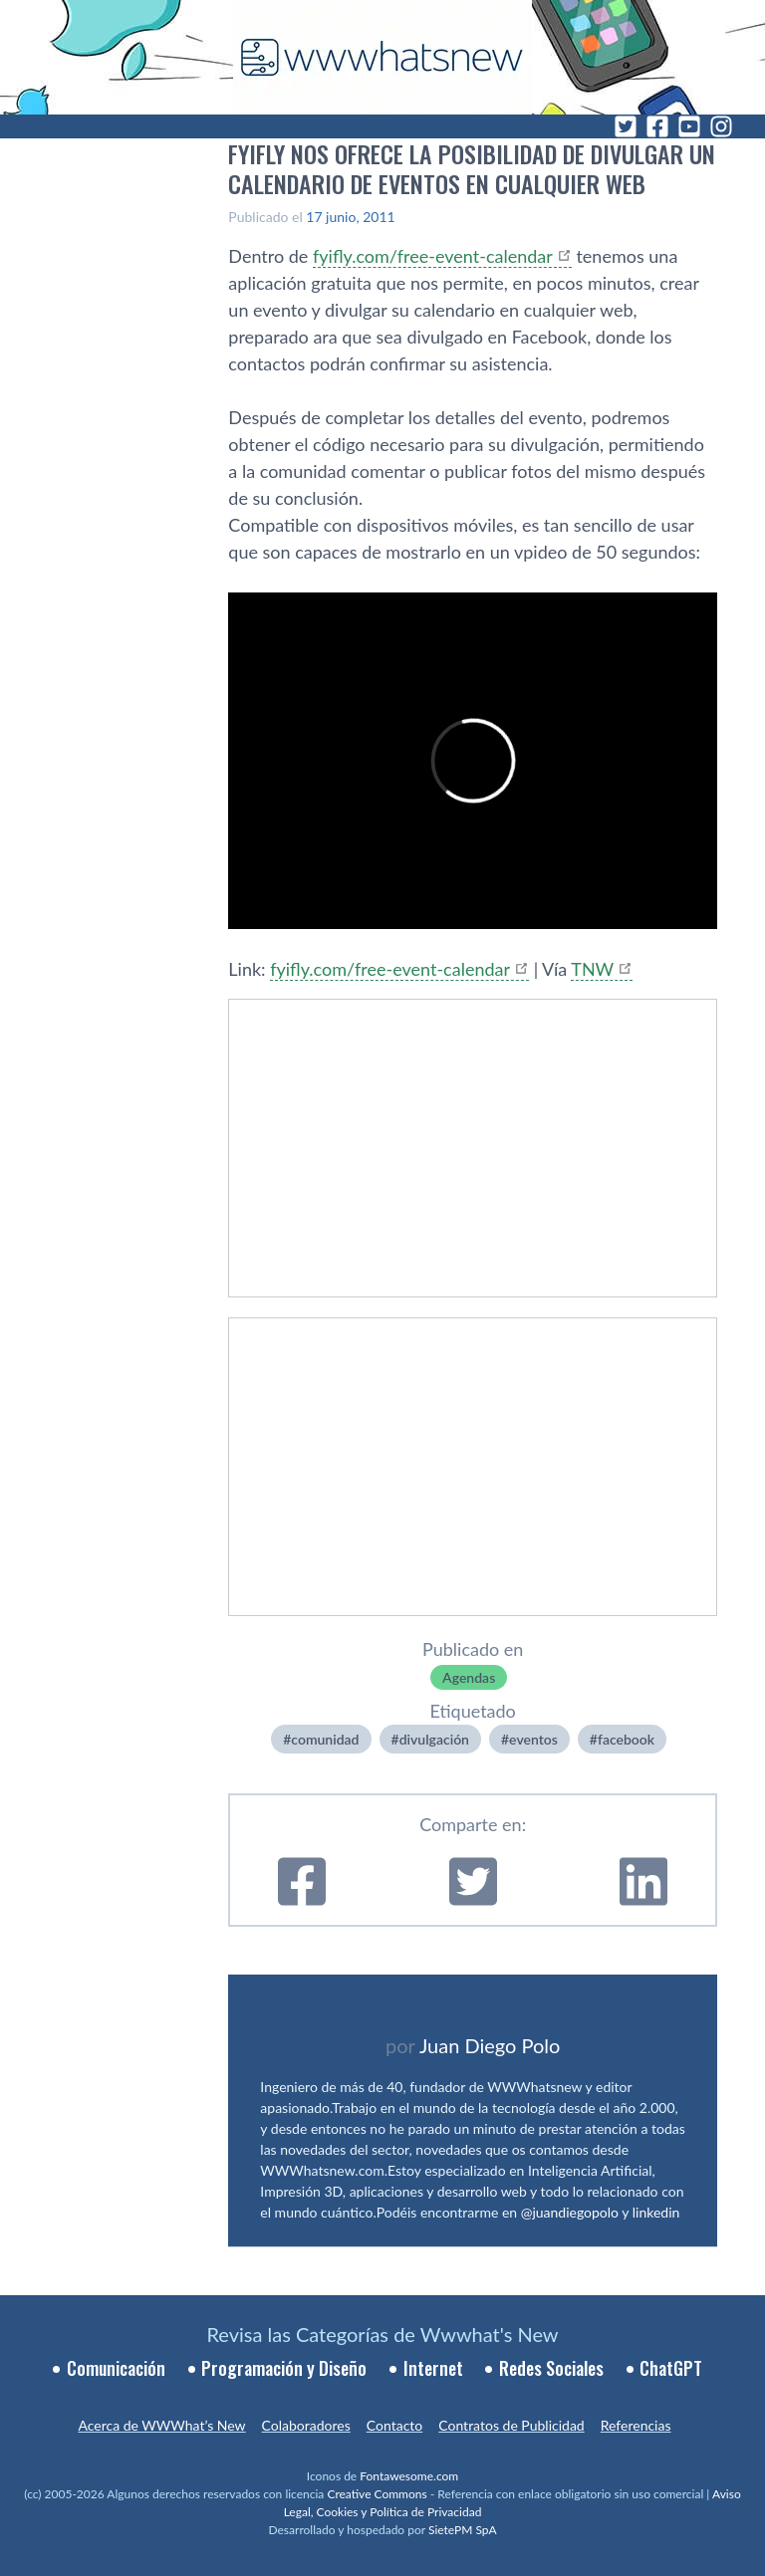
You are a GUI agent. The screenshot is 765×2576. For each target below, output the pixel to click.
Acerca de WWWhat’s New (161, 2425)
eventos (533, 1739)
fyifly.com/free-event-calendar (433, 256)
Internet (433, 2368)
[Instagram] (721, 126)
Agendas (468, 1677)
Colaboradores (306, 2425)
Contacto (394, 2425)
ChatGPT (670, 2368)
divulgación (434, 1739)
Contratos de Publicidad (511, 2425)
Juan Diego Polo (490, 2045)
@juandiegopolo (570, 2212)
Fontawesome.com (409, 2475)
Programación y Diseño (284, 2368)
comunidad (325, 1739)
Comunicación (116, 2368)
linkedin (656, 2212)
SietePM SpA (462, 2529)
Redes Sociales (551, 2368)
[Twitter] (626, 126)
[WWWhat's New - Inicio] (382, 57)
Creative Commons (376, 2493)
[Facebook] (657, 126)
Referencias (636, 2425)
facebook (626, 1739)
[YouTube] (689, 126)
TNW (592, 969)
